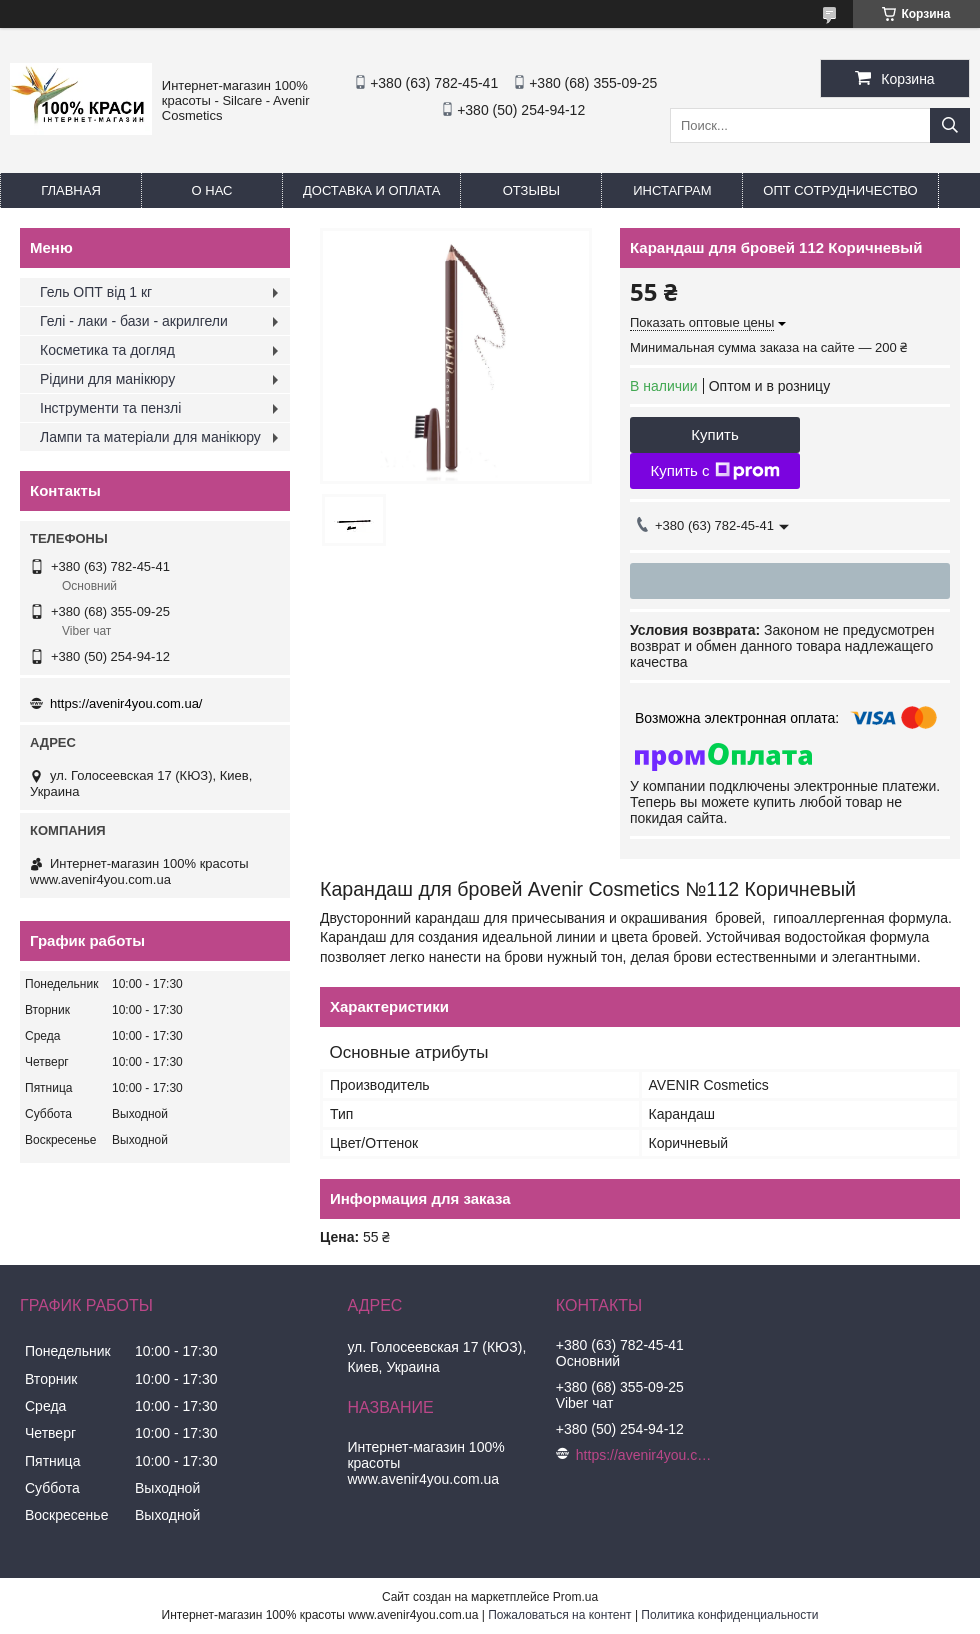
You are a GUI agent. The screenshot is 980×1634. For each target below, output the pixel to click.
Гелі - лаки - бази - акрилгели (134, 321)
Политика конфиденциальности (729, 1615)
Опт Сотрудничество (840, 190)
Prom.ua (575, 1597)
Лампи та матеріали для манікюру (150, 437)
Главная (71, 190)
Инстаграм (672, 190)
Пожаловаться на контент (559, 1615)
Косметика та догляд (107, 350)
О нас (212, 190)
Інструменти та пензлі (110, 408)
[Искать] (950, 125)
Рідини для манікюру (107, 379)
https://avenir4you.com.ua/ (126, 703)
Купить (714, 434)
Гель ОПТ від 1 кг (96, 292)
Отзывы (531, 190)
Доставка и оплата (371, 190)
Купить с (714, 471)
